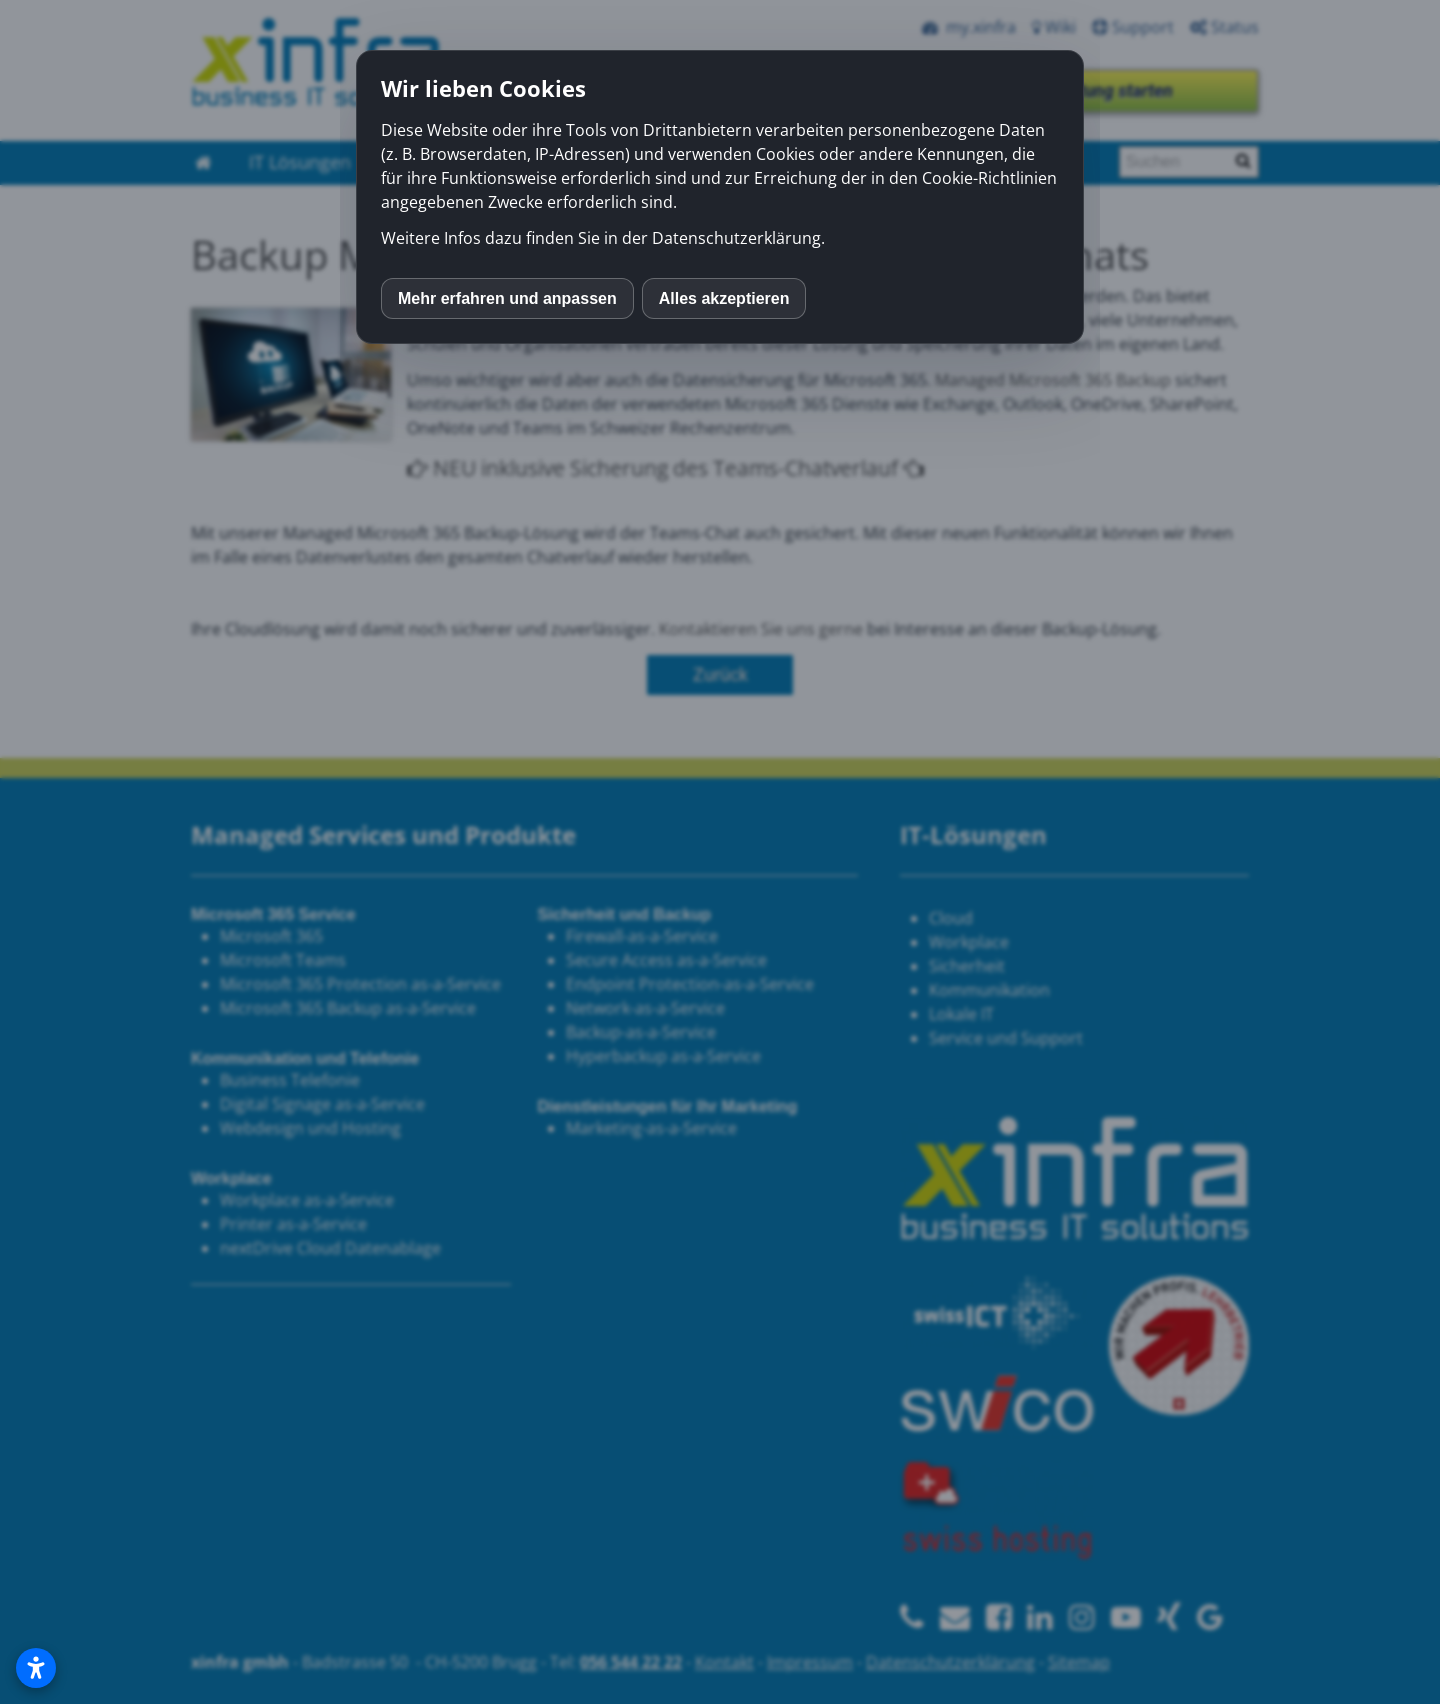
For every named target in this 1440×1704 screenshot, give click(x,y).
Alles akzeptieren (724, 298)
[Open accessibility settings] (36, 1668)
